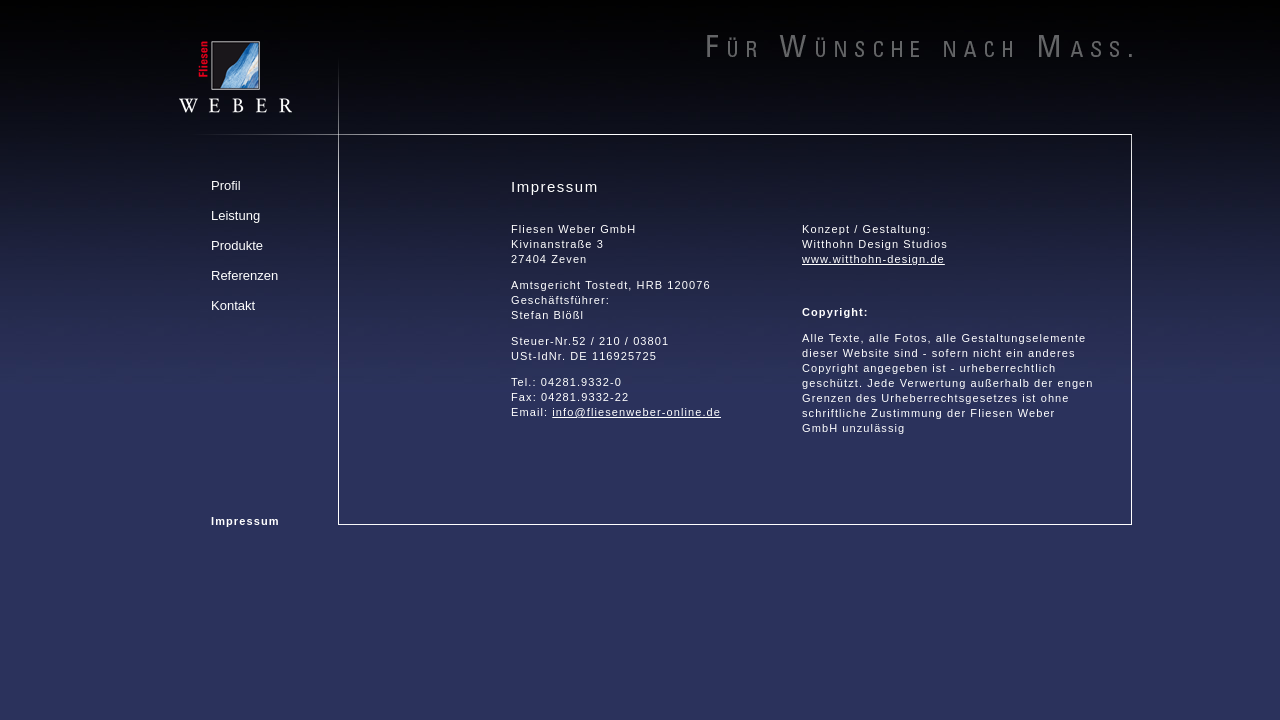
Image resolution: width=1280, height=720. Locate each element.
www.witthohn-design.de (873, 259)
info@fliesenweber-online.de (636, 412)
